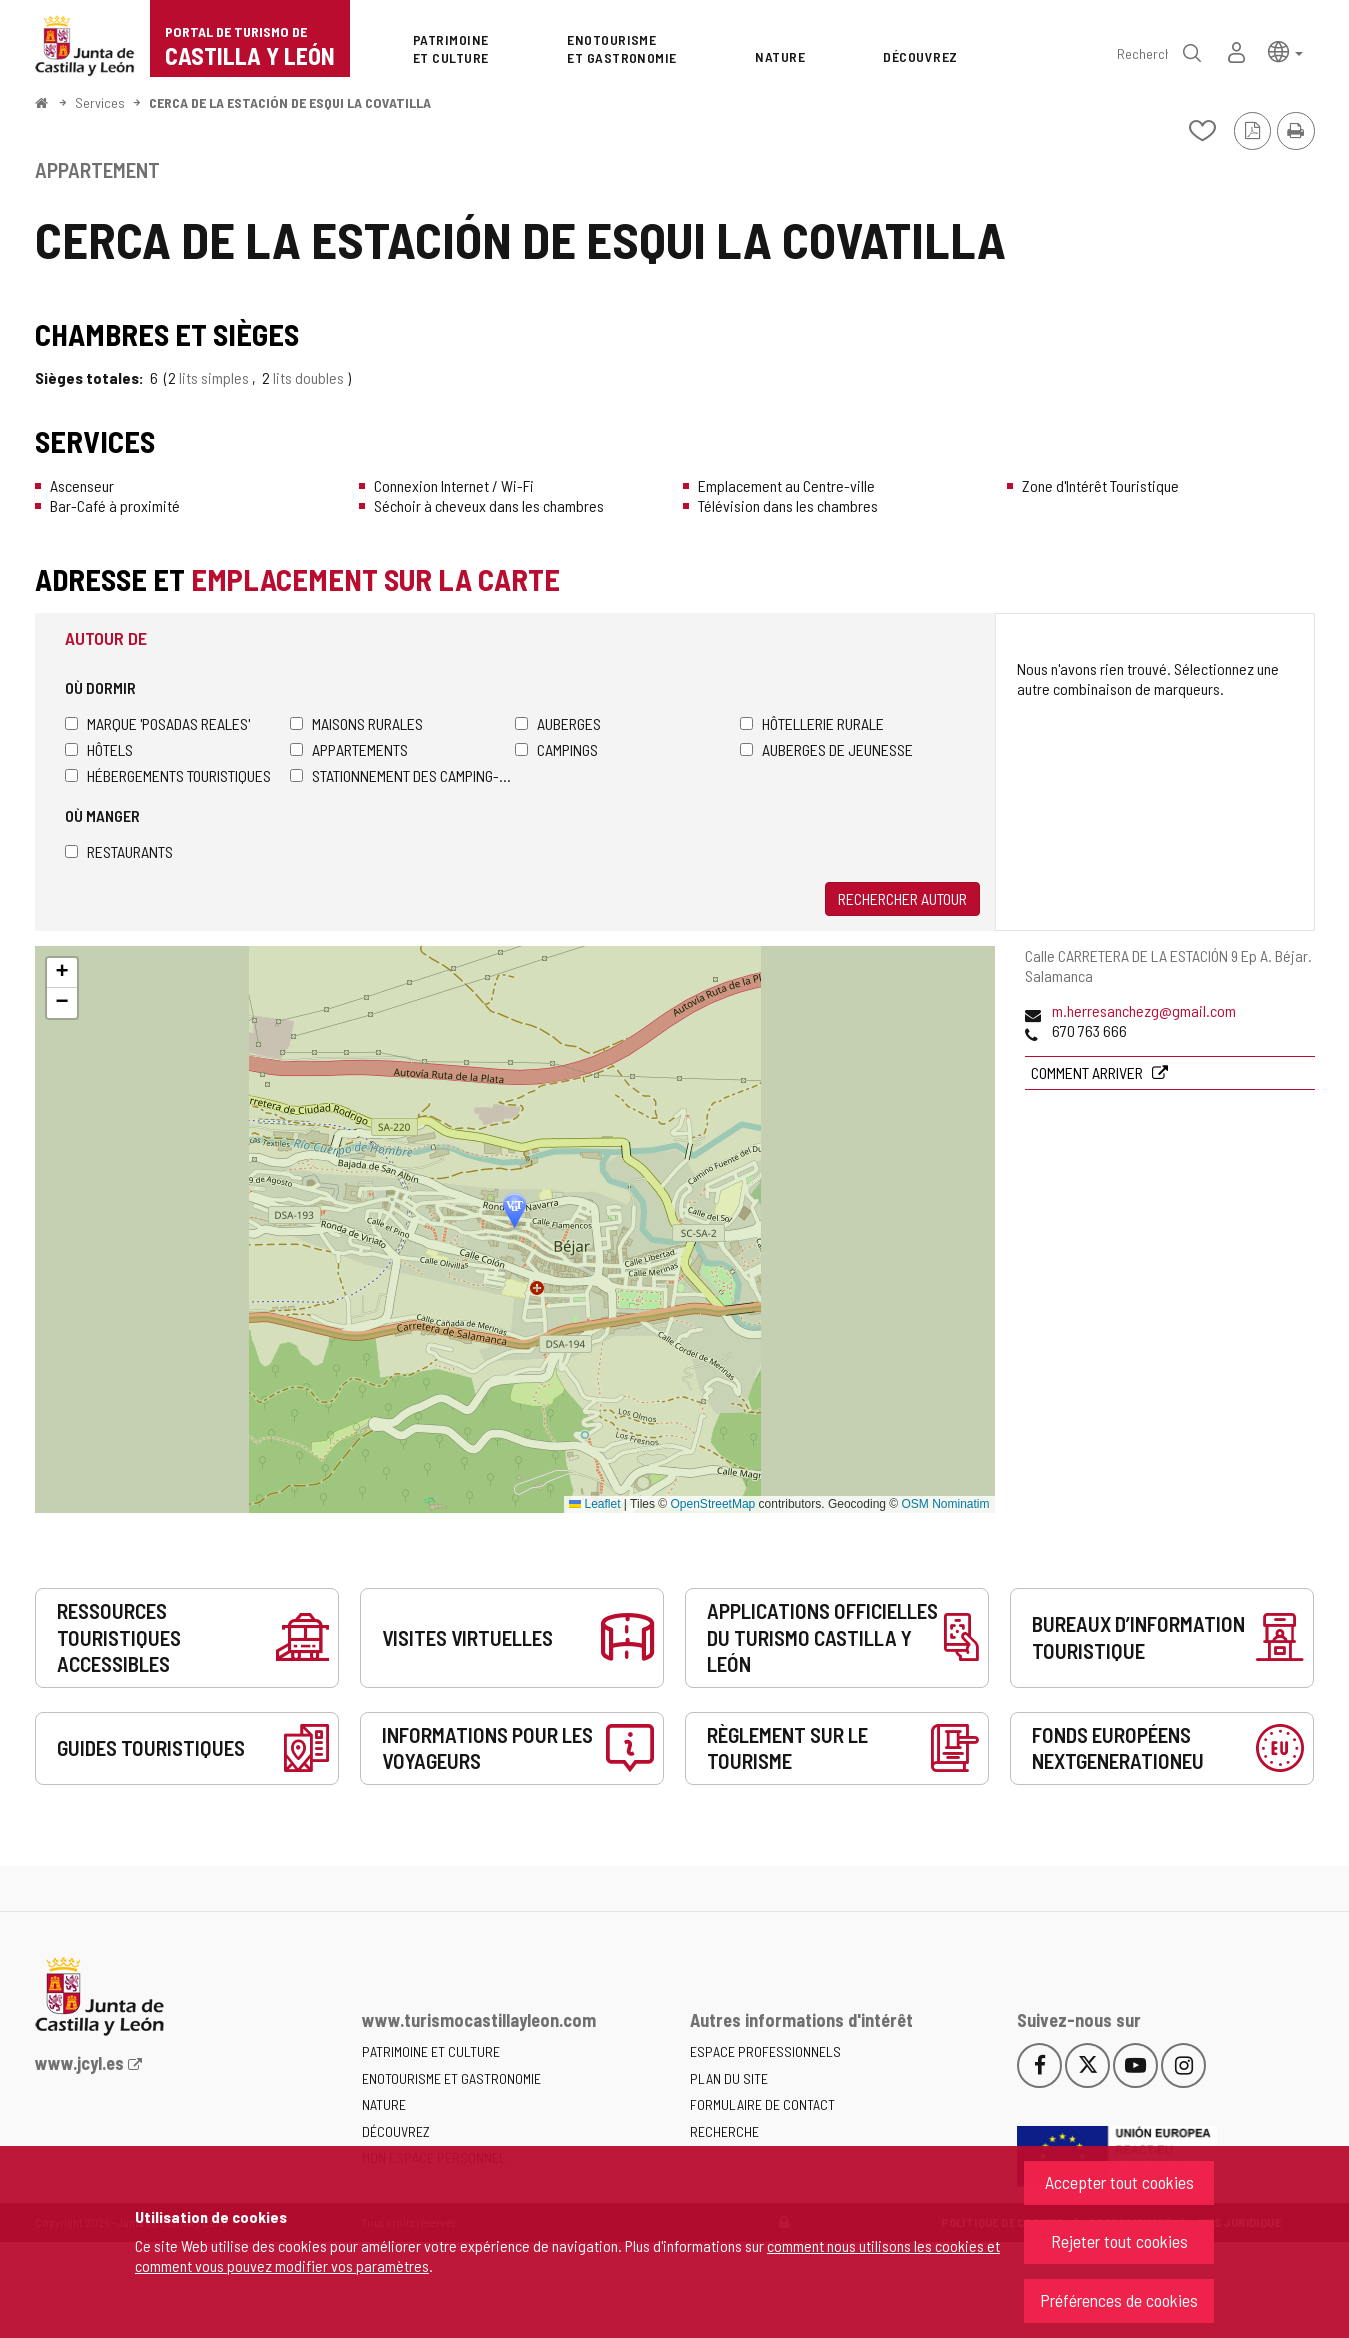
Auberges (558, 723)
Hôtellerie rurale (812, 723)
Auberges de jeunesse (826, 749)
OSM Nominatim (945, 1504)
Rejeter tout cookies (1119, 2241)
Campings (556, 749)
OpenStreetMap (713, 1504)
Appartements (349, 749)
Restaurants (119, 851)
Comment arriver (1088, 1072)
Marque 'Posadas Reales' (157, 723)
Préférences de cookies (1119, 2300)
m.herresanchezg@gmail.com (1144, 1010)
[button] (1285, 50)
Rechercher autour (902, 898)
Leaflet (594, 1504)
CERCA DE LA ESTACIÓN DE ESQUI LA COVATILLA (290, 102)
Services (100, 102)
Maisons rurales (356, 723)
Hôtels (99, 749)
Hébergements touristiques (168, 775)
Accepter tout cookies (1119, 2182)
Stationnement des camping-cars (402, 775)
